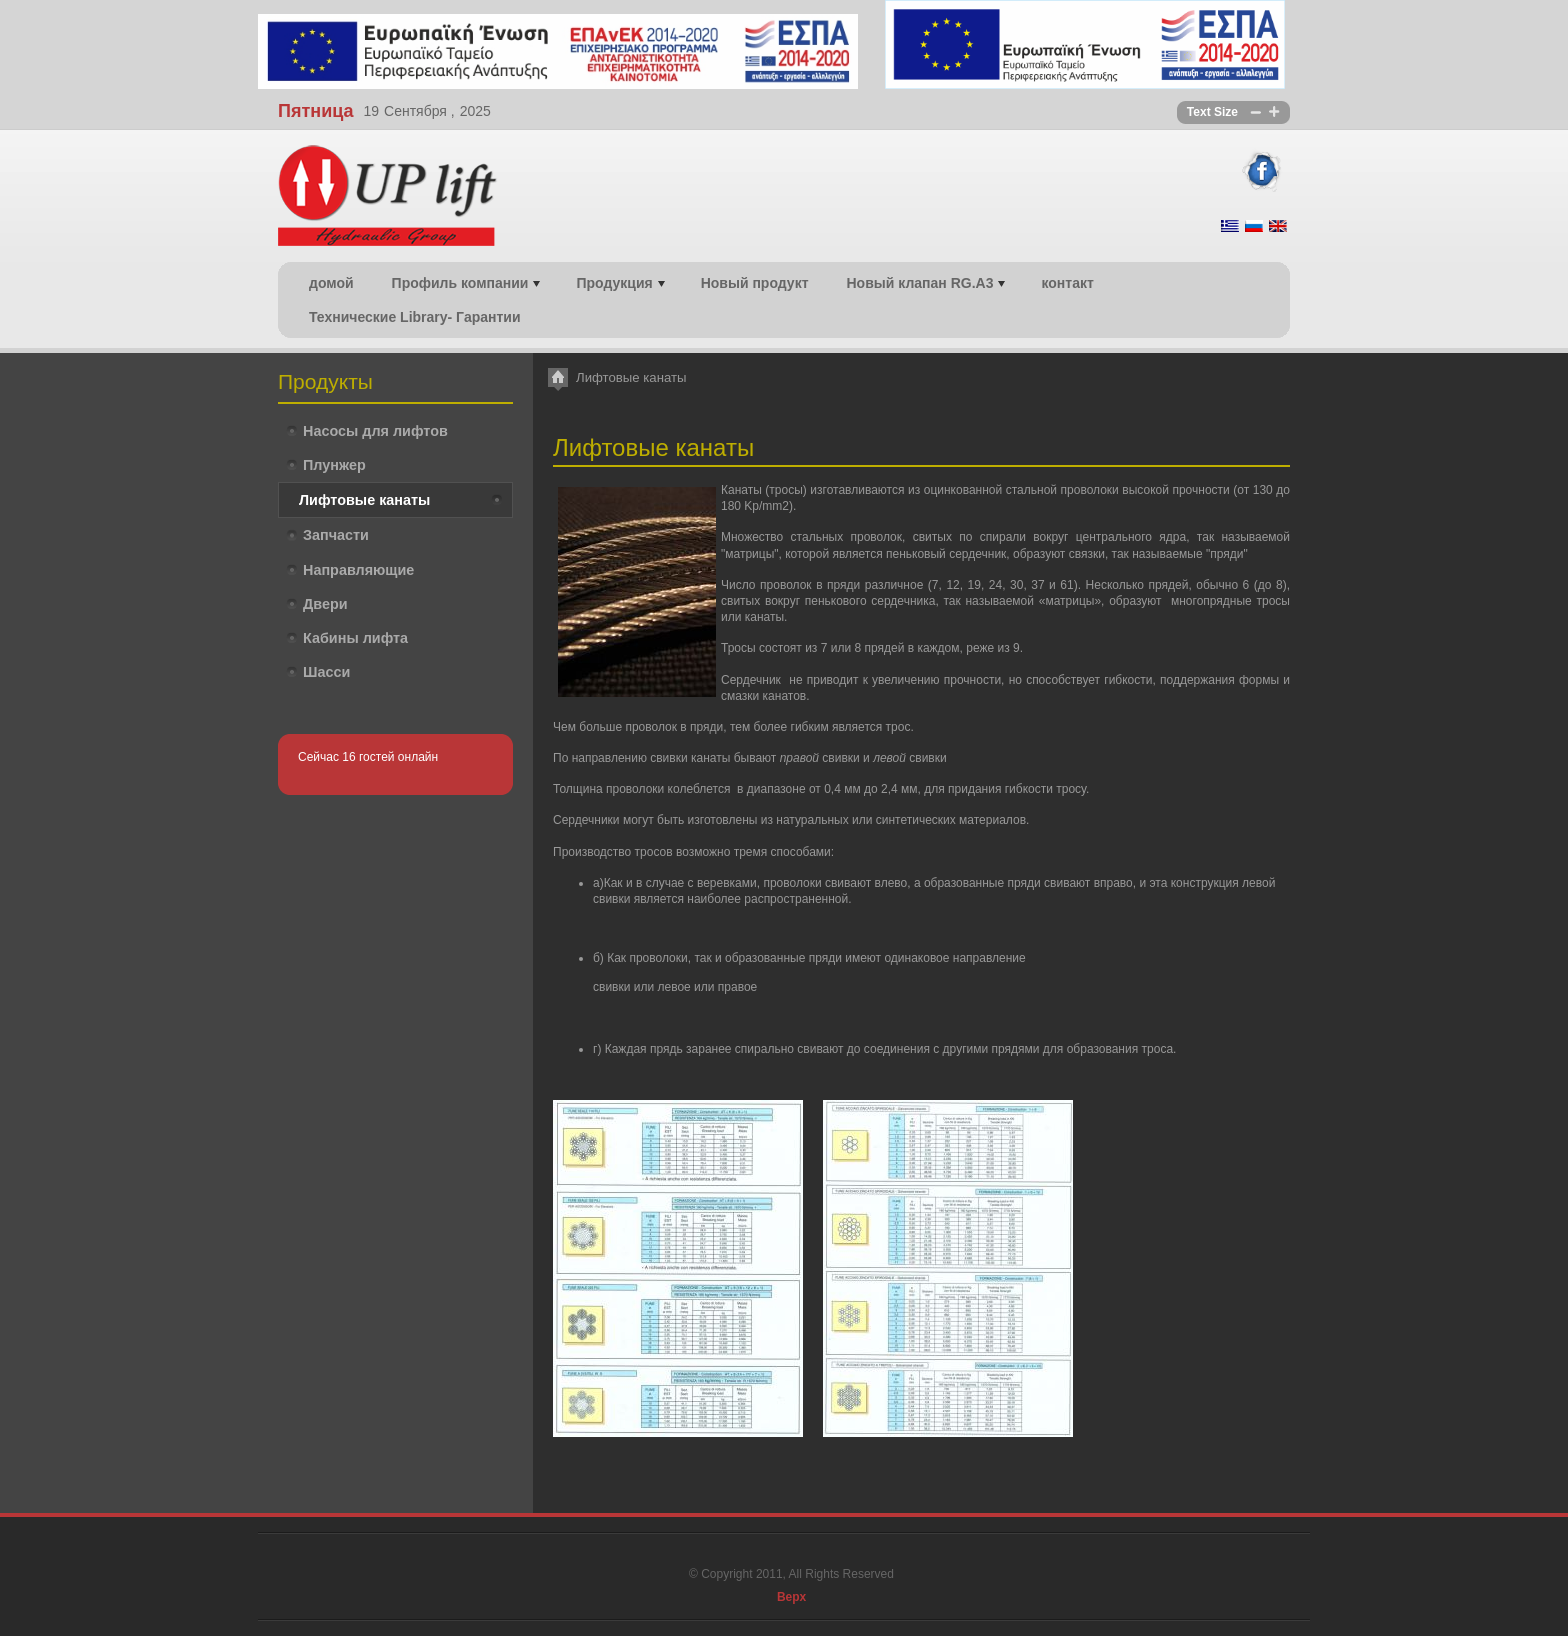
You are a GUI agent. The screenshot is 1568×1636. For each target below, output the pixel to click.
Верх (791, 1597)
